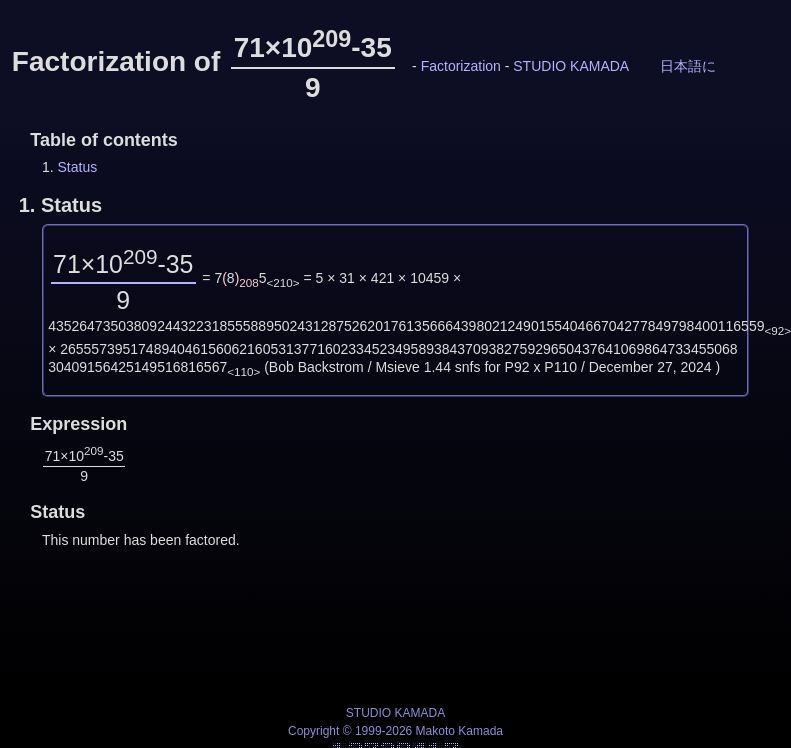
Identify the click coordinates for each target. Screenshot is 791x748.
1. (60, 205)
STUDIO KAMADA (571, 66)
